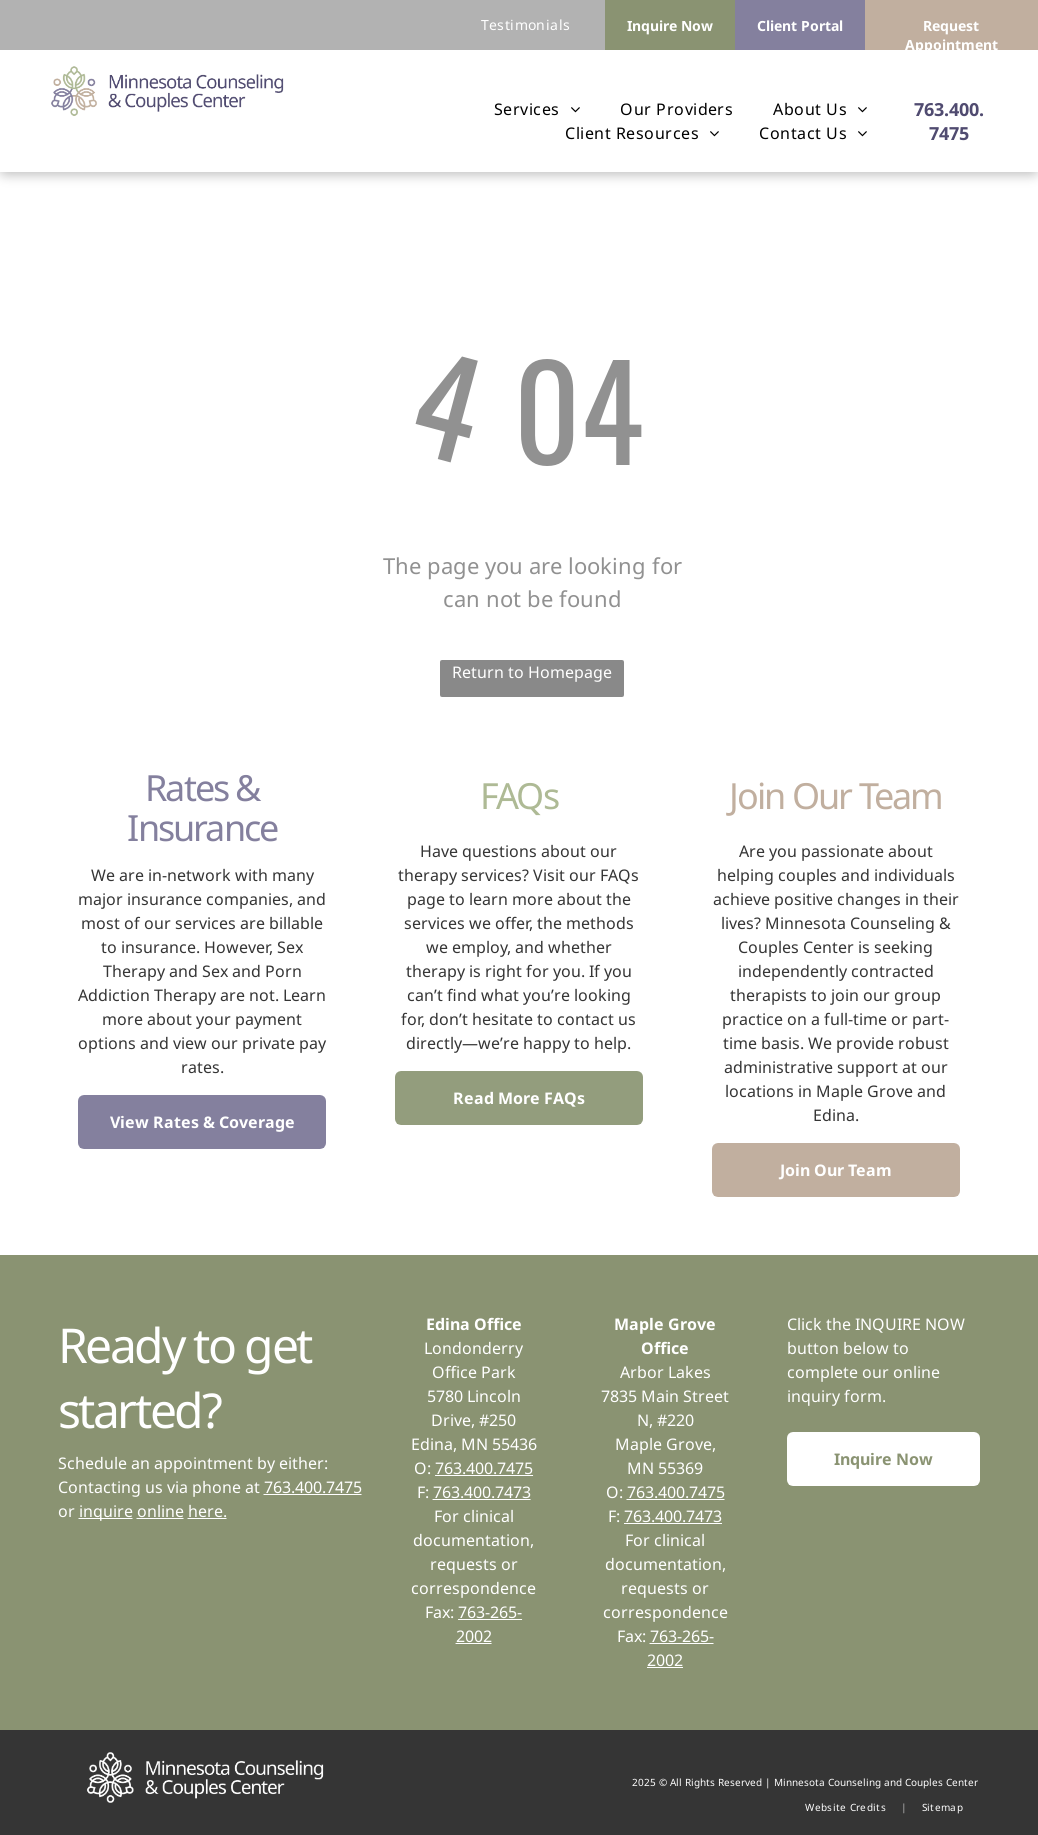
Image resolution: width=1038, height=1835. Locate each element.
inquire (106, 1511)
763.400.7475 (313, 1487)
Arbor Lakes (665, 1372)
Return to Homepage (532, 672)
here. (207, 1511)
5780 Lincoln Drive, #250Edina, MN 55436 (474, 1420)
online (160, 1511)
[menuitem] (525, 24)
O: (614, 1492)
